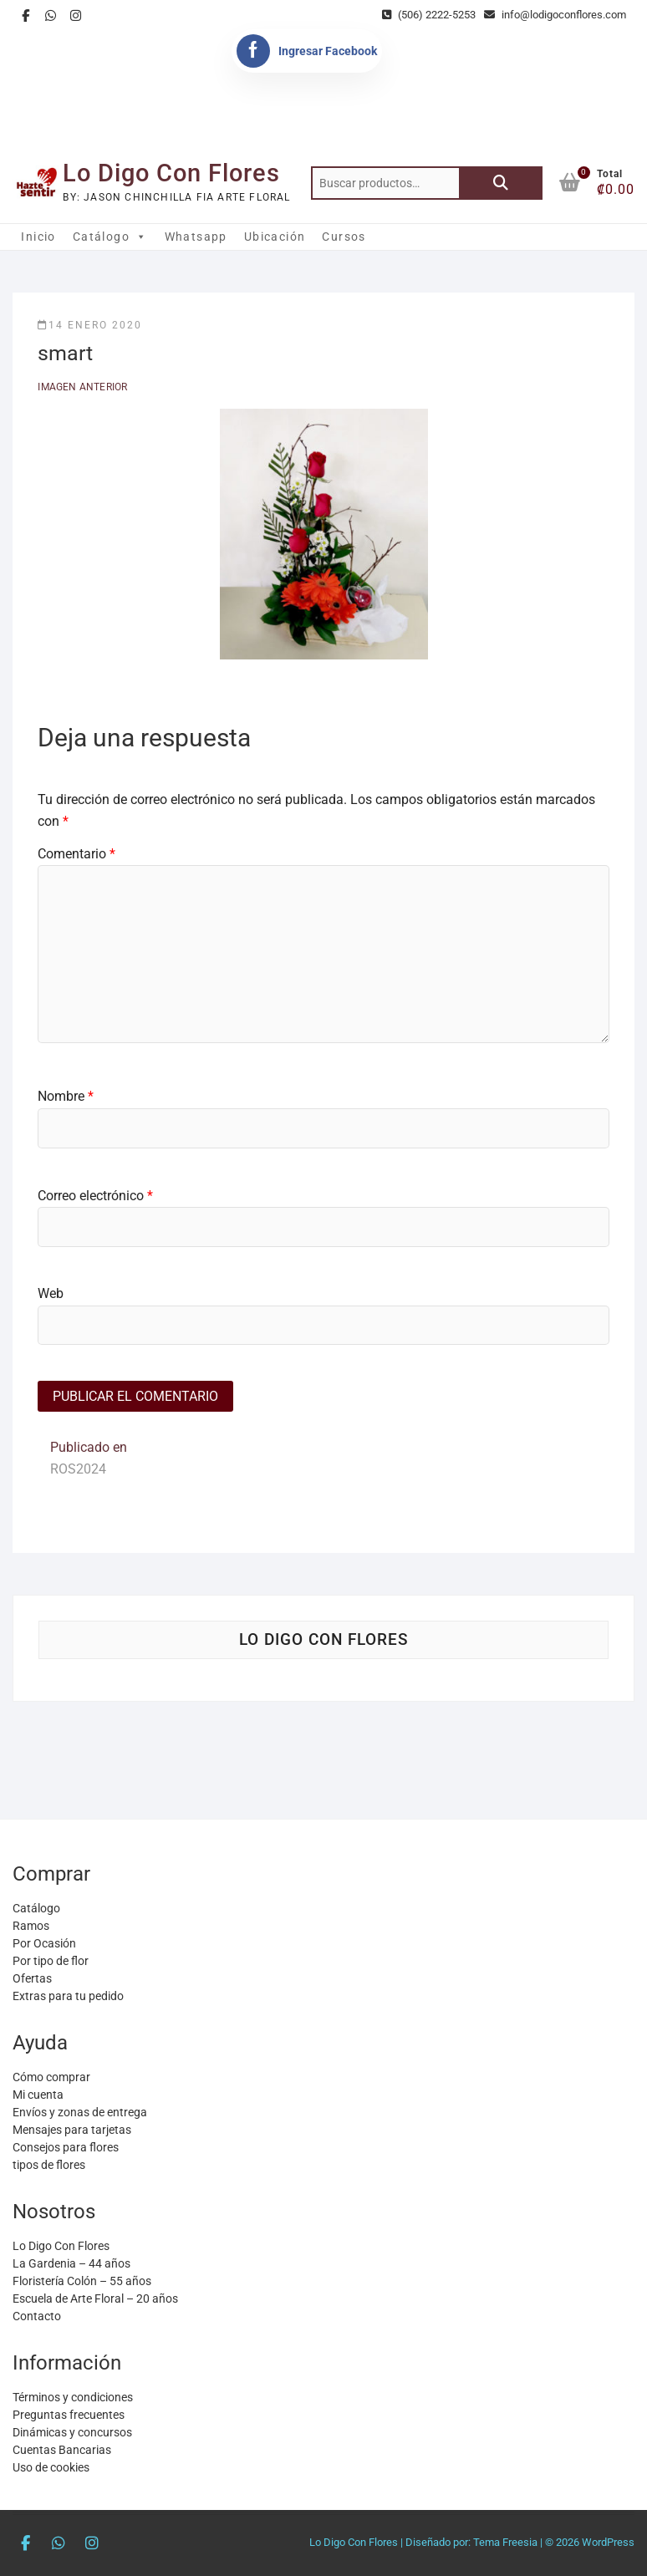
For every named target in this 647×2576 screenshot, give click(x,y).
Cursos (343, 236)
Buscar (501, 183)
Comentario (76, 854)
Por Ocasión (44, 1943)
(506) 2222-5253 (429, 14)
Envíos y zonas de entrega (80, 2112)
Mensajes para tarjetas (72, 2129)
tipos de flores (49, 2164)
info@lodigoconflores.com (555, 14)
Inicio (38, 236)
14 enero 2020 (90, 325)
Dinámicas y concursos (72, 2432)
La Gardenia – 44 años (71, 2263)
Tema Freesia (505, 2542)
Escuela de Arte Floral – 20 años (95, 2298)
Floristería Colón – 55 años (82, 2281)
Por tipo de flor (51, 1961)
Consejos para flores (66, 2147)
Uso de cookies (51, 2467)
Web (51, 1293)
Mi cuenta (38, 2094)
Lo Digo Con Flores (171, 173)
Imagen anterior (82, 387)
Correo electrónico (95, 1196)
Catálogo (110, 236)
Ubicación (275, 236)
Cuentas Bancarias (62, 2449)
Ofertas (32, 1978)
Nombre (66, 1096)
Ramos (31, 1925)
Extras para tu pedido (68, 1996)
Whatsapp (196, 236)
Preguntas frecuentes (69, 2414)
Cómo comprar (51, 2077)
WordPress (608, 2542)
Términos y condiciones (73, 2397)
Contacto (37, 2316)
